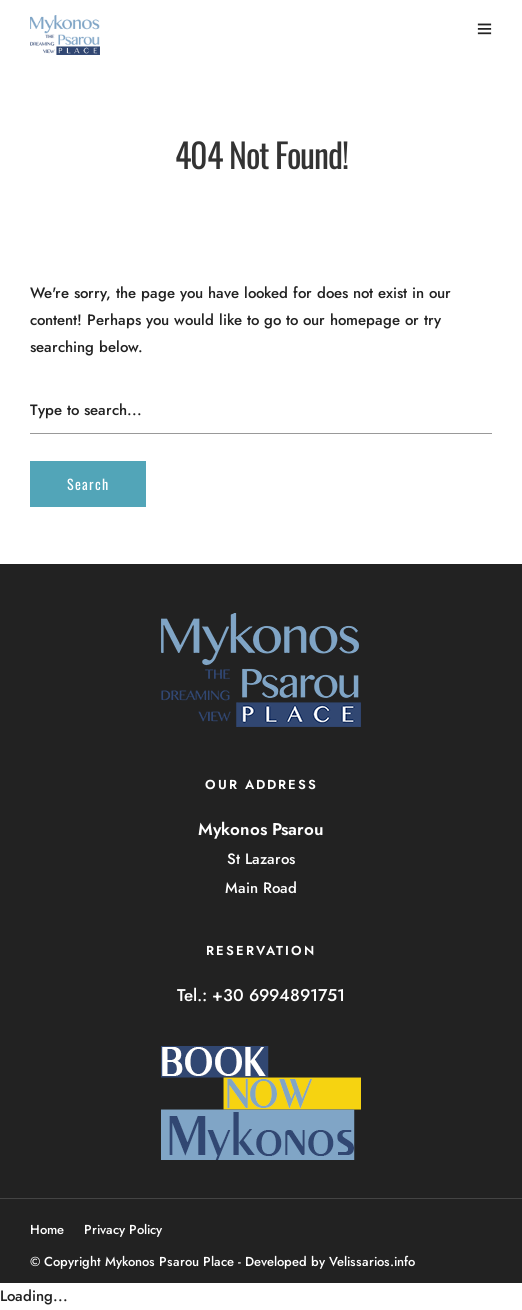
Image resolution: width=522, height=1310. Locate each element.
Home (47, 1229)
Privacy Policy (123, 1229)
